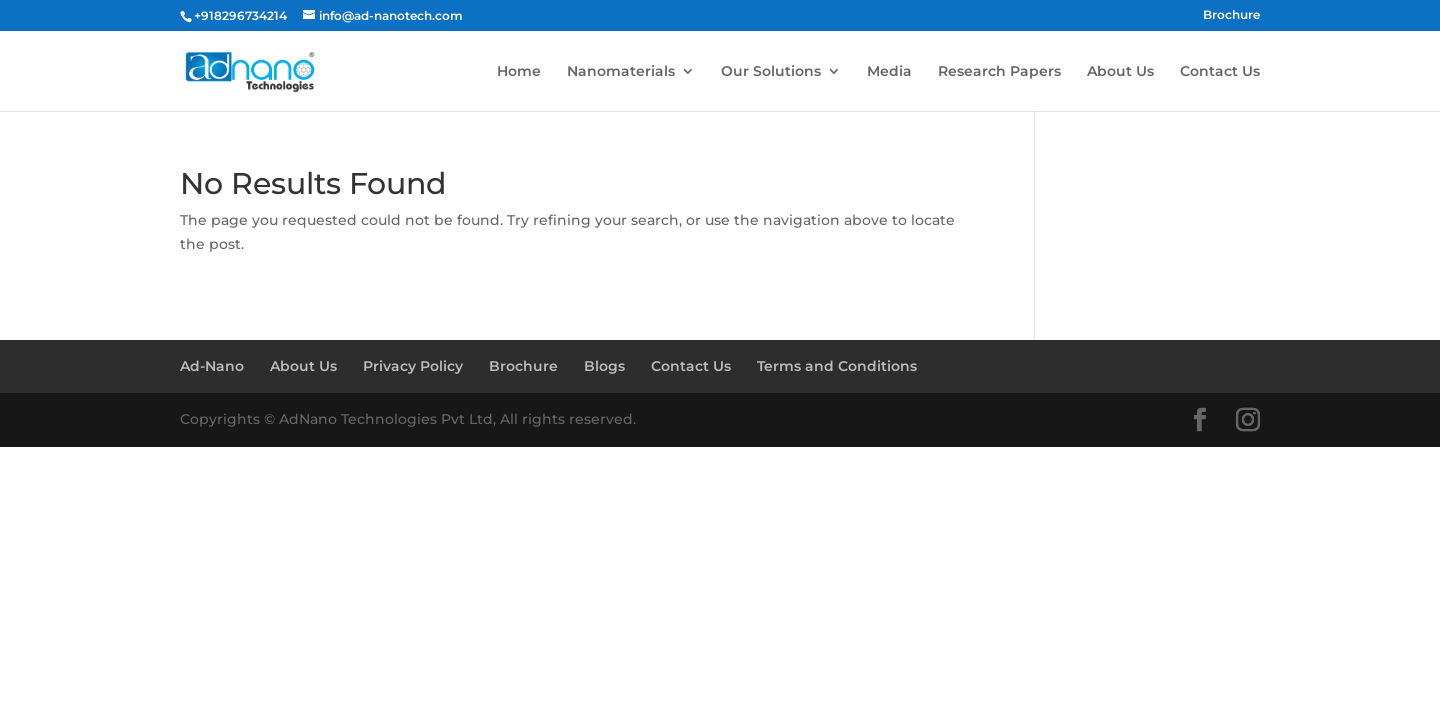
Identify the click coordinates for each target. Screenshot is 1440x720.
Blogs (604, 366)
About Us (1120, 72)
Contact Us (1220, 72)
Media (889, 72)
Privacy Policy (413, 366)
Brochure (1231, 15)
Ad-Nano (212, 366)
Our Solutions (771, 72)
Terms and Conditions (837, 366)
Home (519, 72)
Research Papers (999, 72)
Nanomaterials (621, 72)
